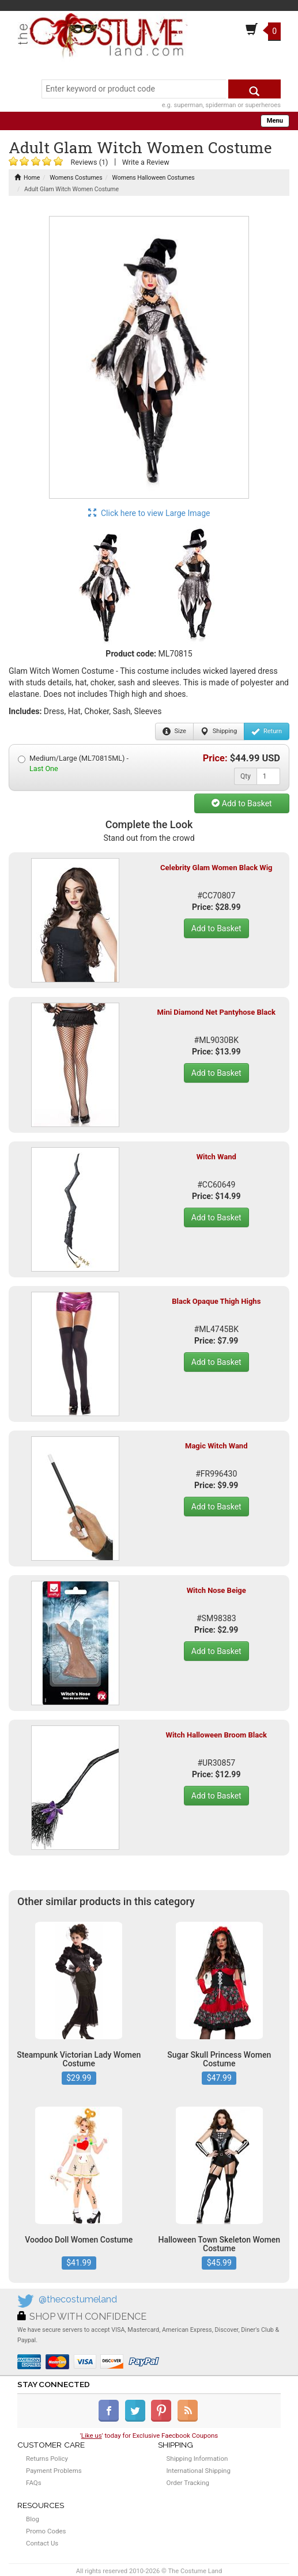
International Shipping (199, 2471)
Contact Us (42, 2543)
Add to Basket (241, 803)
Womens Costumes (76, 177)
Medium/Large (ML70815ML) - (73, 763)
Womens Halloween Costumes (153, 177)
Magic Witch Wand (216, 1445)
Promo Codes (46, 2531)
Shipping (219, 731)
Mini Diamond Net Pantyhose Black (216, 1012)
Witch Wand (216, 1156)
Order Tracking (188, 2483)
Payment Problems (54, 2471)
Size (174, 731)
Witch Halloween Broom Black (216, 1735)
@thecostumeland (78, 2299)
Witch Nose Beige (216, 1590)
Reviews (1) (89, 162)
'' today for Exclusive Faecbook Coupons (149, 2435)
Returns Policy (47, 2458)
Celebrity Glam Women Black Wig (216, 867)
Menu (275, 120)
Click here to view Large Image (149, 513)
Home (27, 177)
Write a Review (145, 162)
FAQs (34, 2483)
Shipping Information (197, 2458)
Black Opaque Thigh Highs (216, 1301)
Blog (32, 2519)
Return (266, 731)
